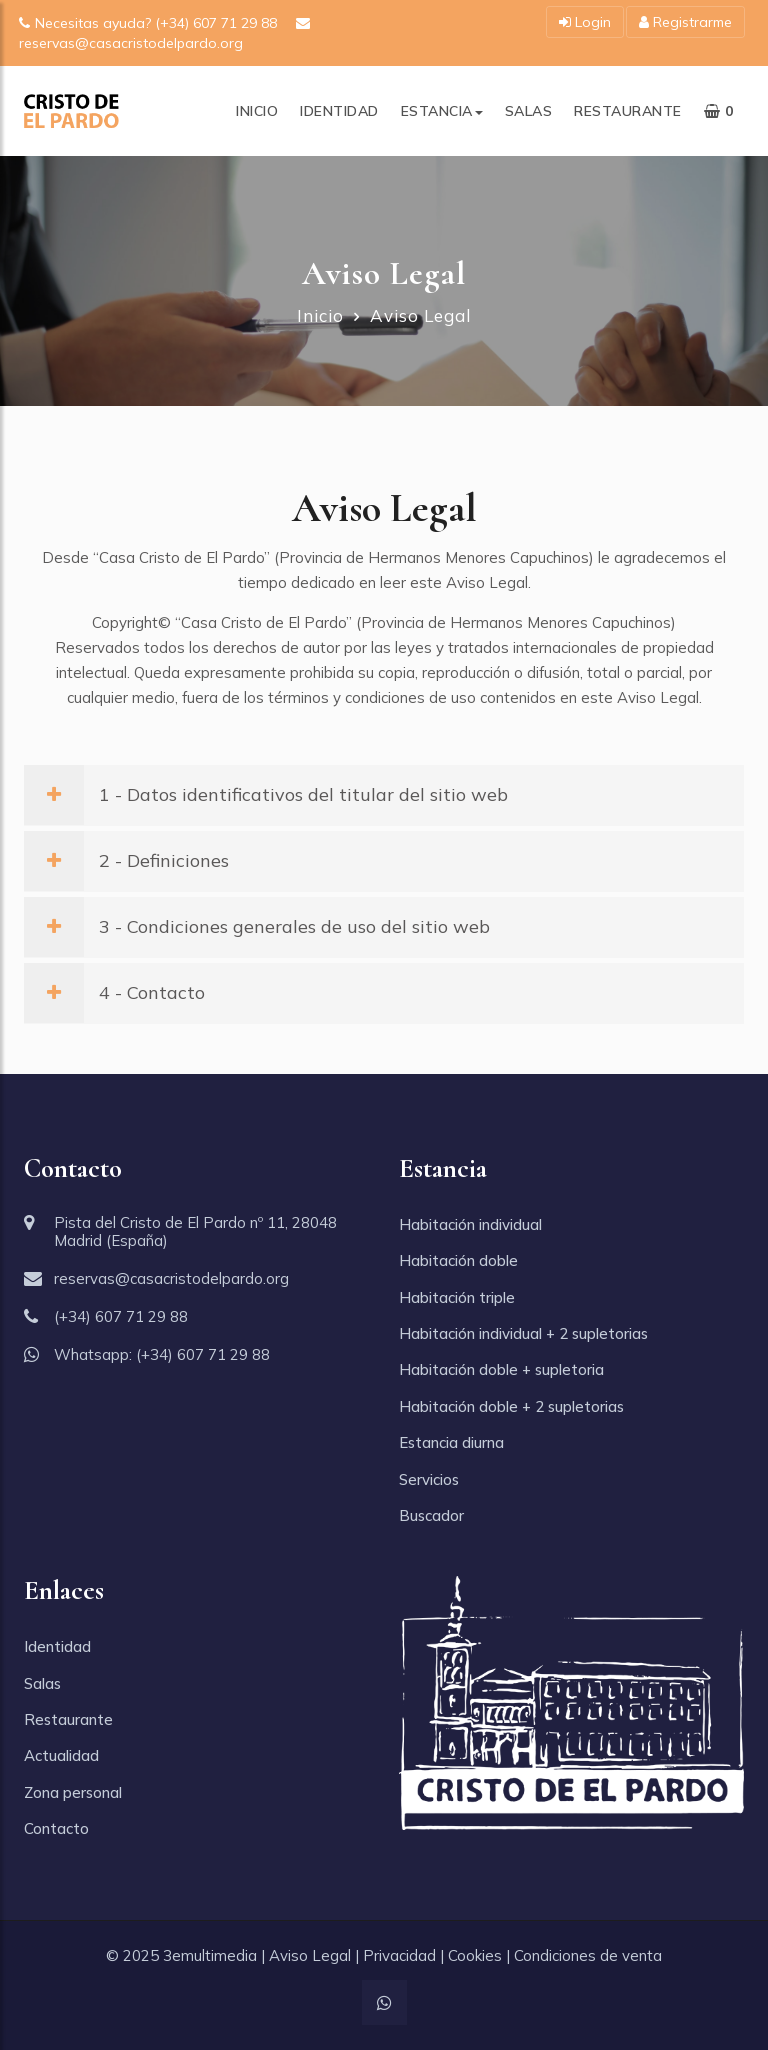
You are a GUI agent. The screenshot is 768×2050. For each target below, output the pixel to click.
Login (585, 22)
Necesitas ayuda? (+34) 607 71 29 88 (150, 23)
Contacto (56, 1828)
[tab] (384, 795)
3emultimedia (210, 1955)
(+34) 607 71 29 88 (121, 1316)
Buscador (431, 1515)
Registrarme (685, 22)
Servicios (429, 1479)
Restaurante (628, 111)
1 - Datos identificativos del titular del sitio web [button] (266, 794)
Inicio (257, 111)
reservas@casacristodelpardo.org (171, 1278)
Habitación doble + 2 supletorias (511, 1406)
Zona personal (73, 1792)
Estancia (442, 111)
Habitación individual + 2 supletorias (523, 1333)
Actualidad (61, 1755)
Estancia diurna (451, 1442)
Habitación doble (458, 1260)
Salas (529, 111)
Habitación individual (470, 1224)
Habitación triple (457, 1297)
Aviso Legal (310, 1955)
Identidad (339, 111)
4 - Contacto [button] (114, 992)
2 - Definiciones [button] (126, 860)
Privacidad (399, 1955)
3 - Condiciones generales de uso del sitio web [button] (257, 926)
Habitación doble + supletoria (501, 1369)
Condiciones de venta (588, 1955)
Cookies (475, 1955)
